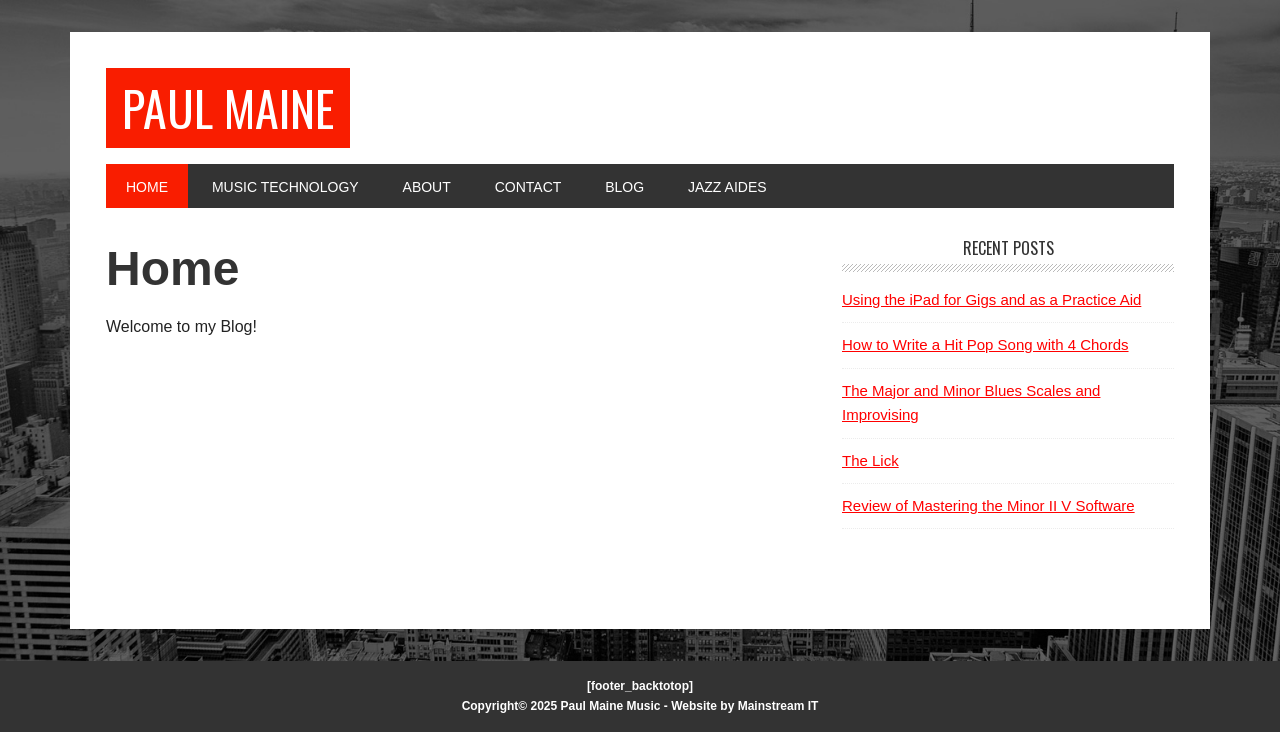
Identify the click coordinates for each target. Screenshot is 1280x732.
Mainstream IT (778, 706)
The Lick (870, 460)
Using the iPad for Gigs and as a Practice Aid (991, 299)
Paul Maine (228, 107)
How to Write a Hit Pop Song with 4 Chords (985, 344)
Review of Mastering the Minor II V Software (988, 505)
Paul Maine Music (611, 706)
